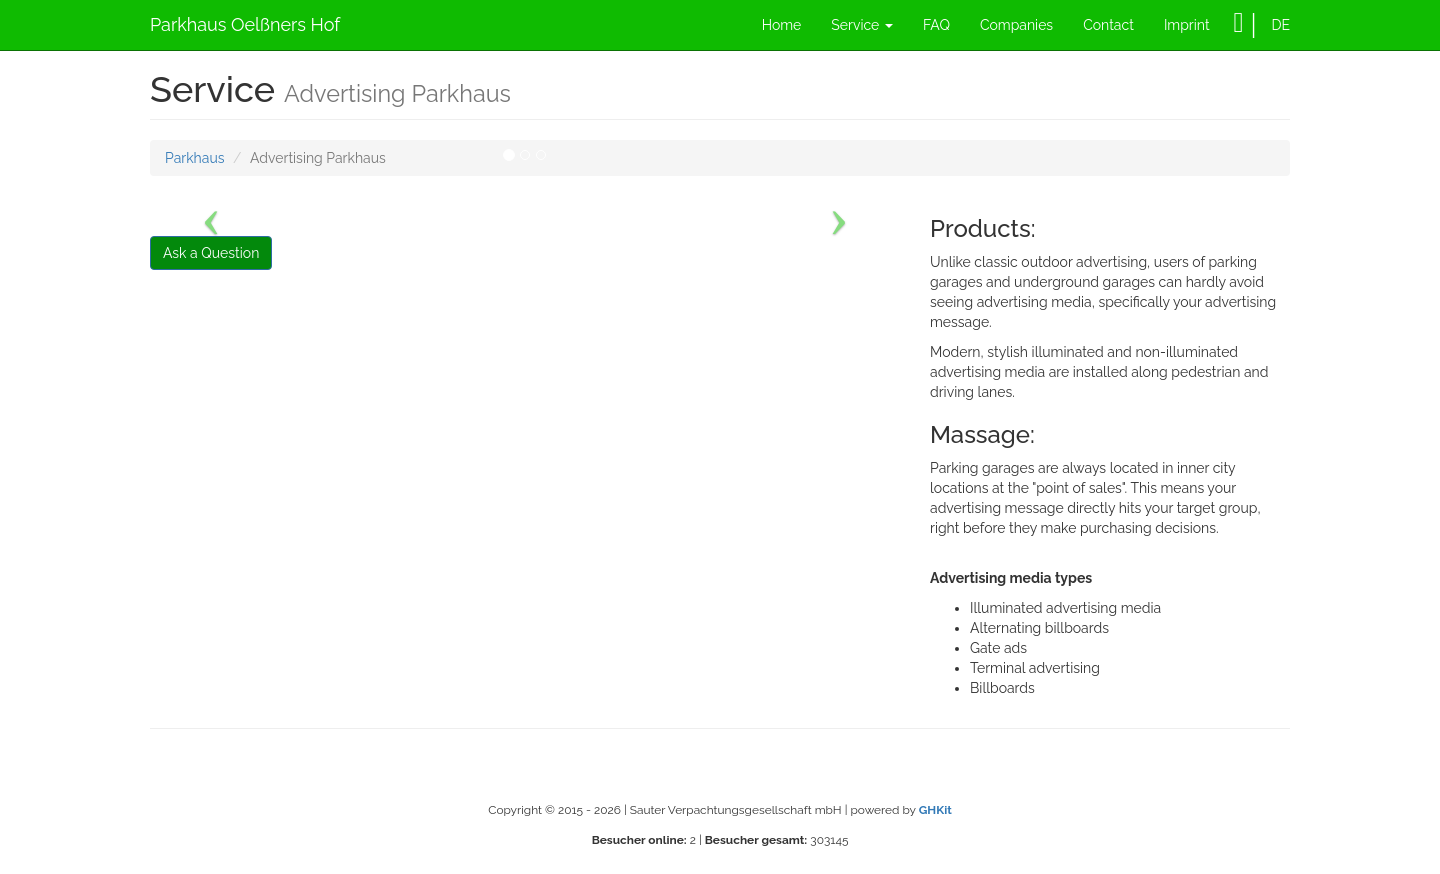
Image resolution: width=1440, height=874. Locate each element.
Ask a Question (211, 253)
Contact (1108, 25)
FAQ (936, 25)
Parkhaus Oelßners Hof (245, 24)
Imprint (1187, 25)
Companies (1016, 25)
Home (782, 25)
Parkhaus (194, 158)
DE (1280, 25)
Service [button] (862, 25)
